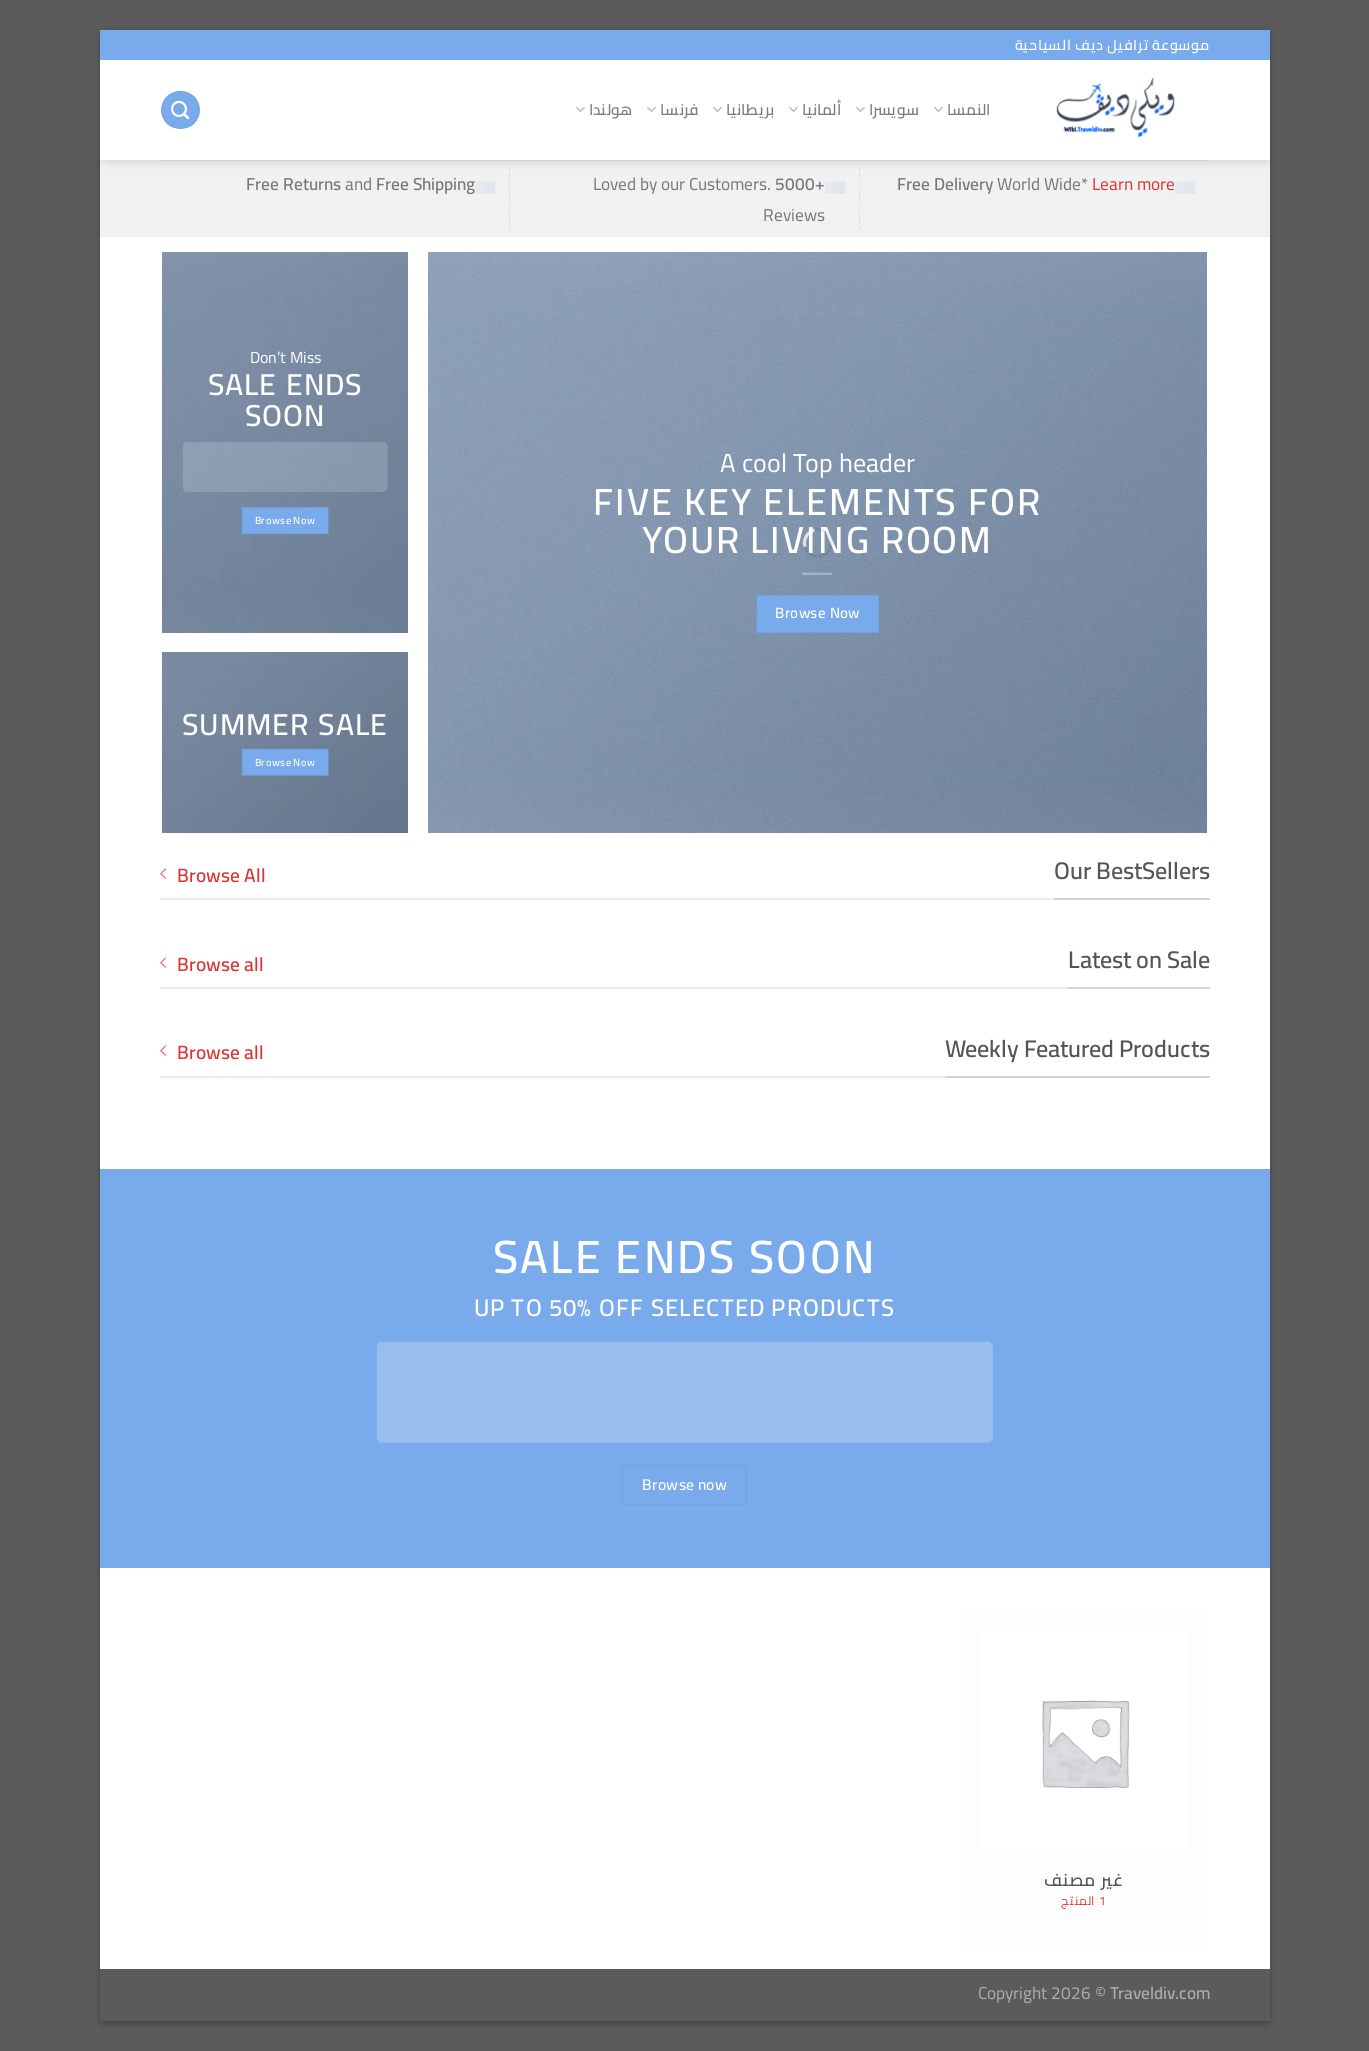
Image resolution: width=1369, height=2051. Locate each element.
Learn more (1133, 183)
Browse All (213, 875)
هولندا (603, 109)
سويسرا (887, 109)
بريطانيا (743, 109)
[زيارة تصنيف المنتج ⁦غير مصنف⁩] (1084, 1781)
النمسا (961, 109)
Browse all (212, 964)
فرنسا (672, 109)
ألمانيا (814, 109)
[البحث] (180, 110)
